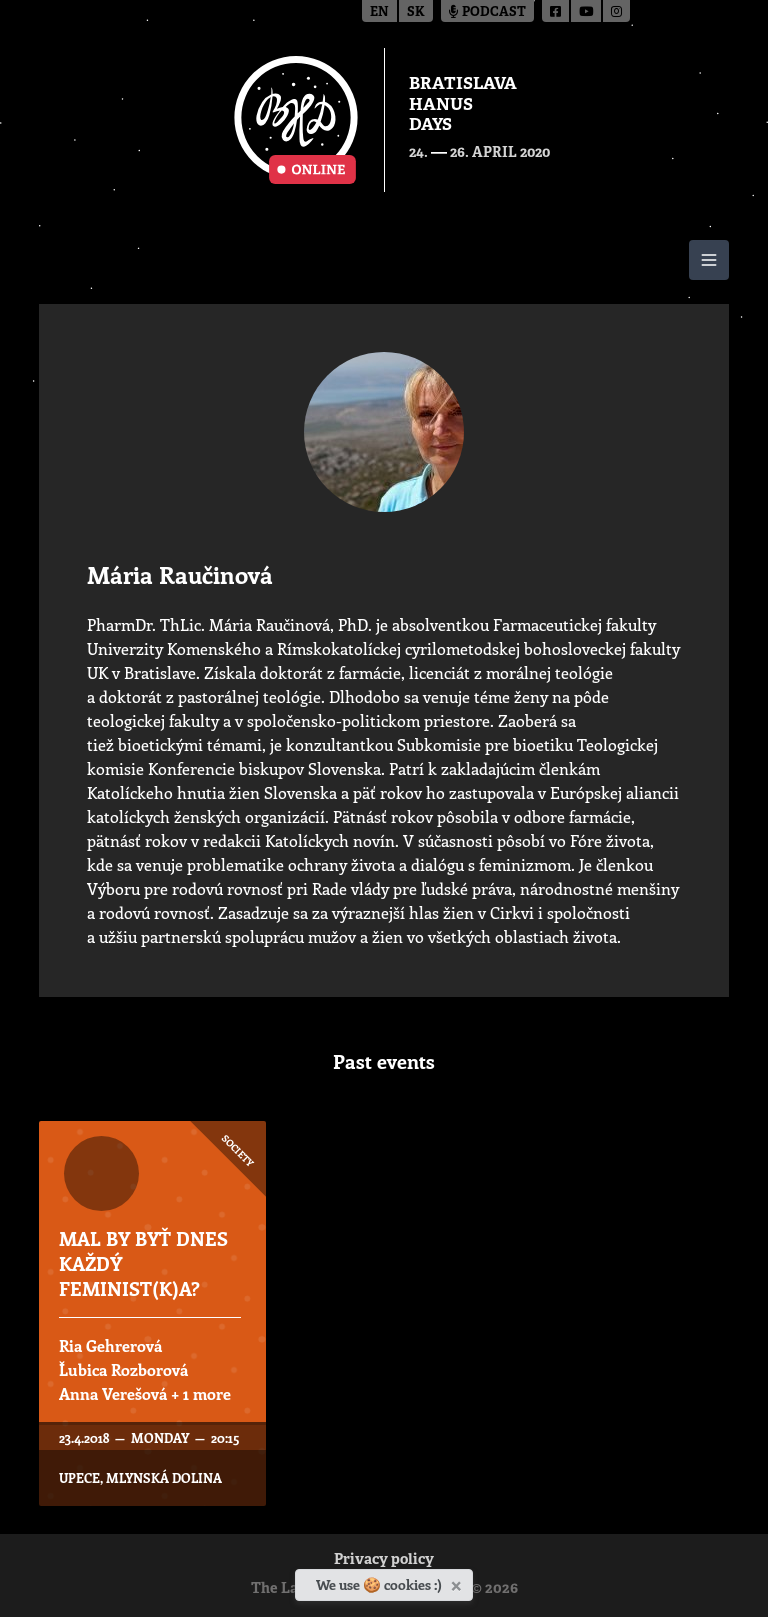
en (379, 12)
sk (416, 12)
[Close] (458, 1582)
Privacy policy (384, 1560)
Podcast (487, 12)
